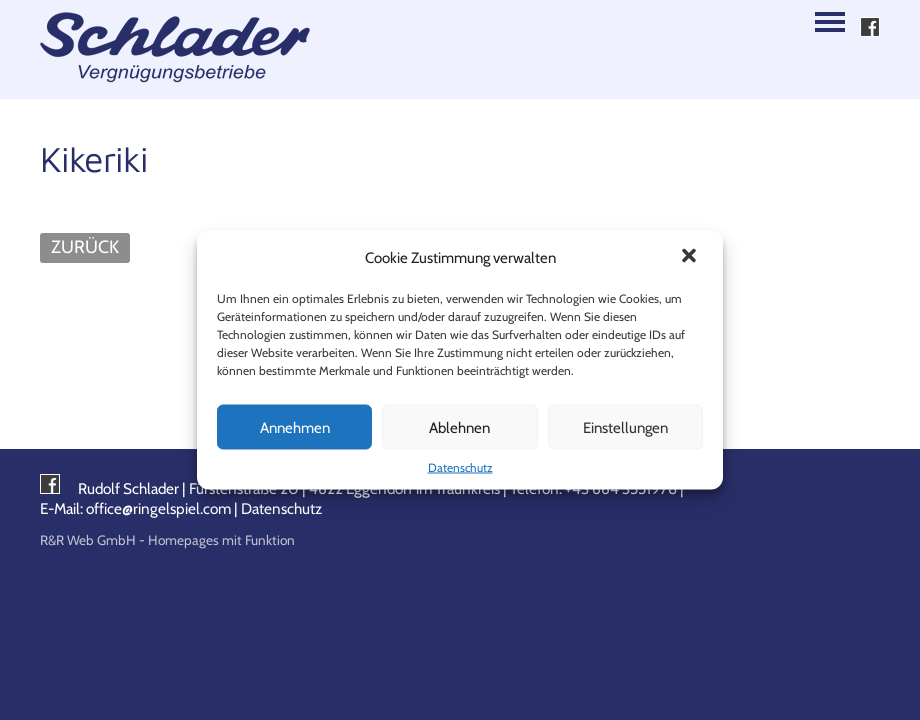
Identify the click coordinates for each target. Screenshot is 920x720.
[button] (691, 258)
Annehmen (295, 427)
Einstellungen (625, 427)
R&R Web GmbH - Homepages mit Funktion (167, 540)
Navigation (830, 22)
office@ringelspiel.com (158, 508)
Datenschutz (460, 467)
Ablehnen (459, 427)
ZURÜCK (85, 246)
